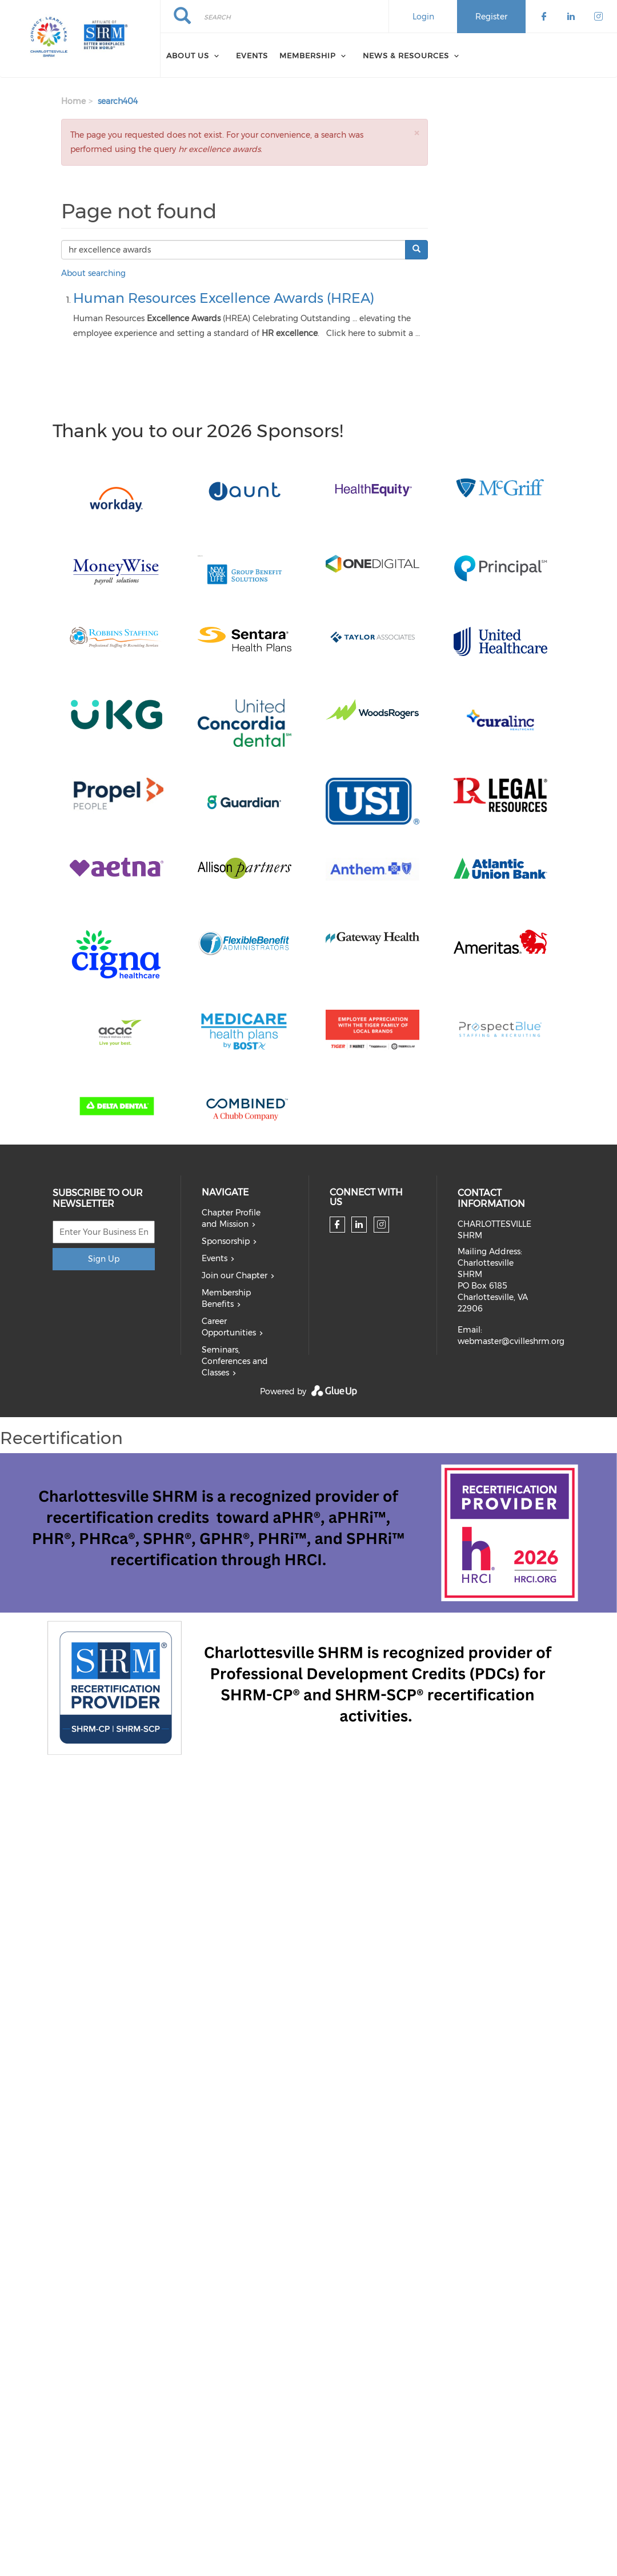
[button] (416, 133)
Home (73, 101)
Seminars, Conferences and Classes (235, 1361)
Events (252, 55)
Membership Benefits (226, 1298)
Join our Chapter (234, 1275)
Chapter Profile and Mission (231, 1218)
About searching (93, 273)
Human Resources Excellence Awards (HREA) (223, 298)
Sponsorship (226, 1241)
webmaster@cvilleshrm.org (511, 1341)
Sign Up (103, 1259)
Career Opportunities (229, 1327)
